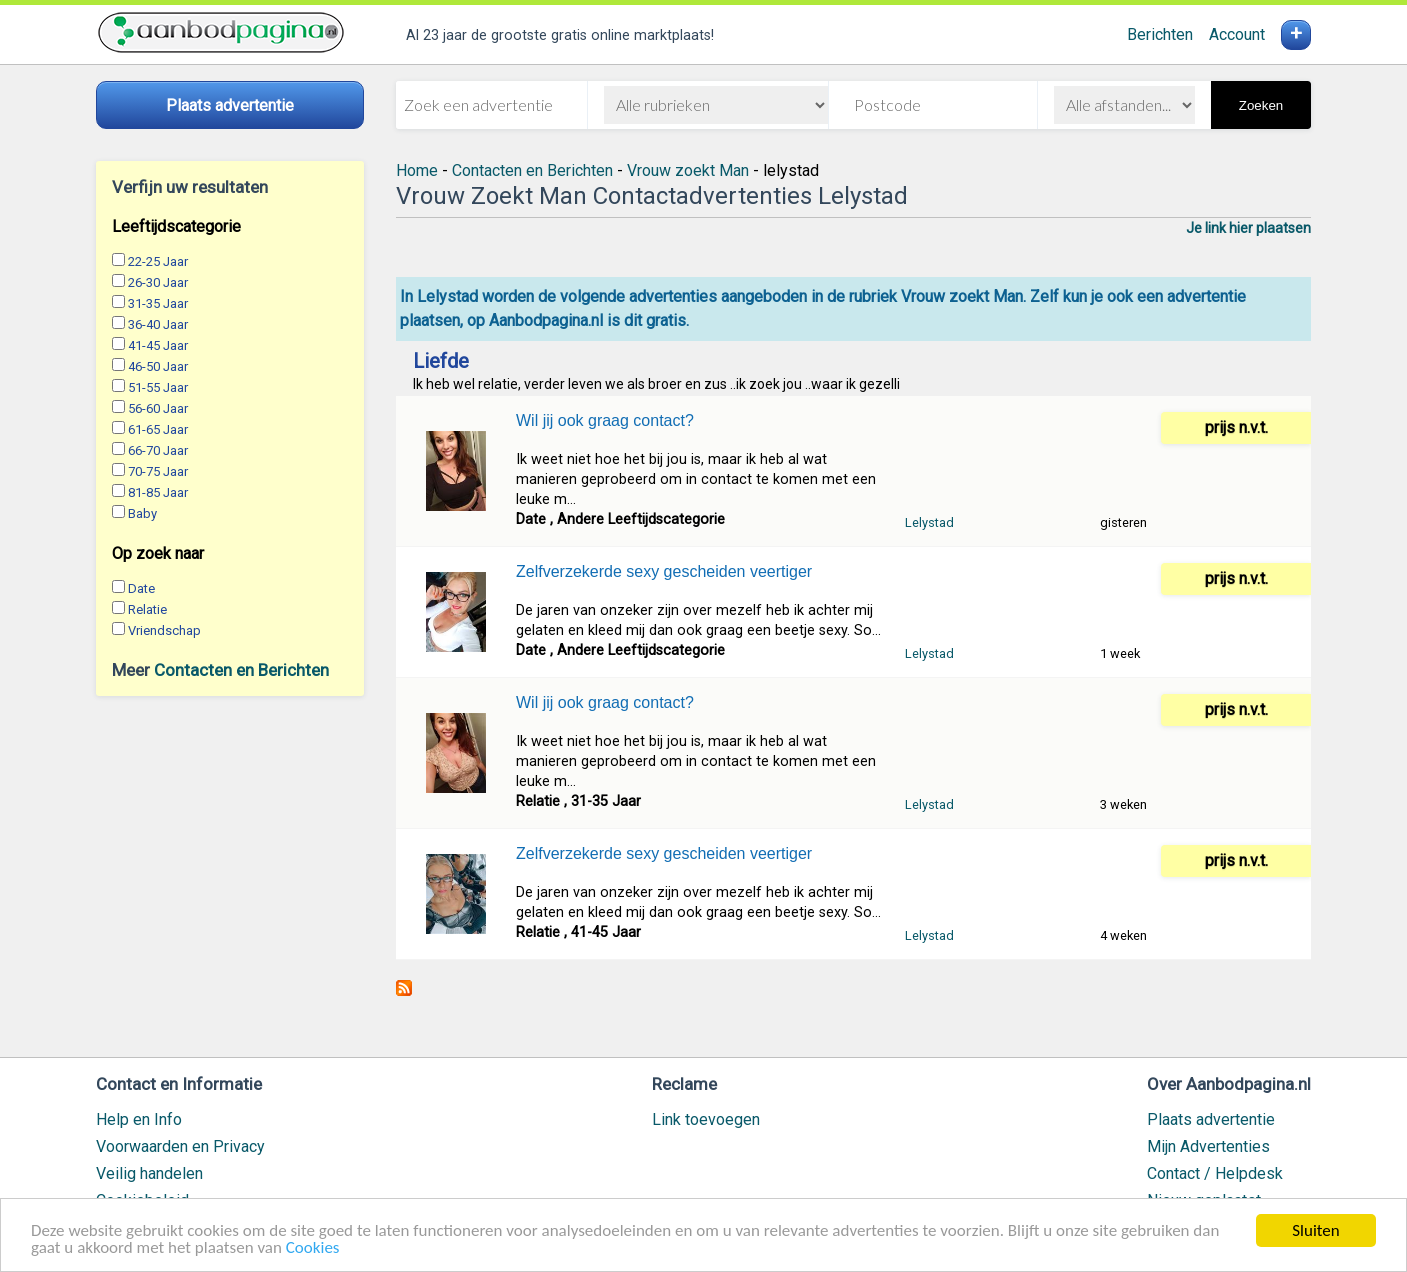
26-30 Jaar (158, 282)
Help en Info (139, 1119)
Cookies (313, 1248)
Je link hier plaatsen (1248, 228)
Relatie (147, 609)
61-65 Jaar (158, 429)
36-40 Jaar (158, 324)
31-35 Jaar (158, 303)
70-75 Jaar (158, 471)
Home (417, 170)
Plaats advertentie (1211, 1119)
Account (1237, 34)
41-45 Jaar (158, 345)
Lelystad (929, 522)
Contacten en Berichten (241, 670)
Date (141, 588)
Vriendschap (164, 630)
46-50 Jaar (158, 366)
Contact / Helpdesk (1215, 1173)
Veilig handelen (149, 1173)
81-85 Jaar (158, 492)
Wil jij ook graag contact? (605, 420)
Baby (142, 513)
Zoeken (1261, 105)
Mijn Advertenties (1208, 1146)
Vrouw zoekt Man (688, 170)
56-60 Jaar (158, 408)
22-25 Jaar (158, 261)
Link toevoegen (706, 1119)
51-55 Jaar (158, 387)
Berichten (1160, 34)
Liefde (441, 361)
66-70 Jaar (158, 450)
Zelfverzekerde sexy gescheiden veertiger (664, 571)
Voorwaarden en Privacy (180, 1146)
